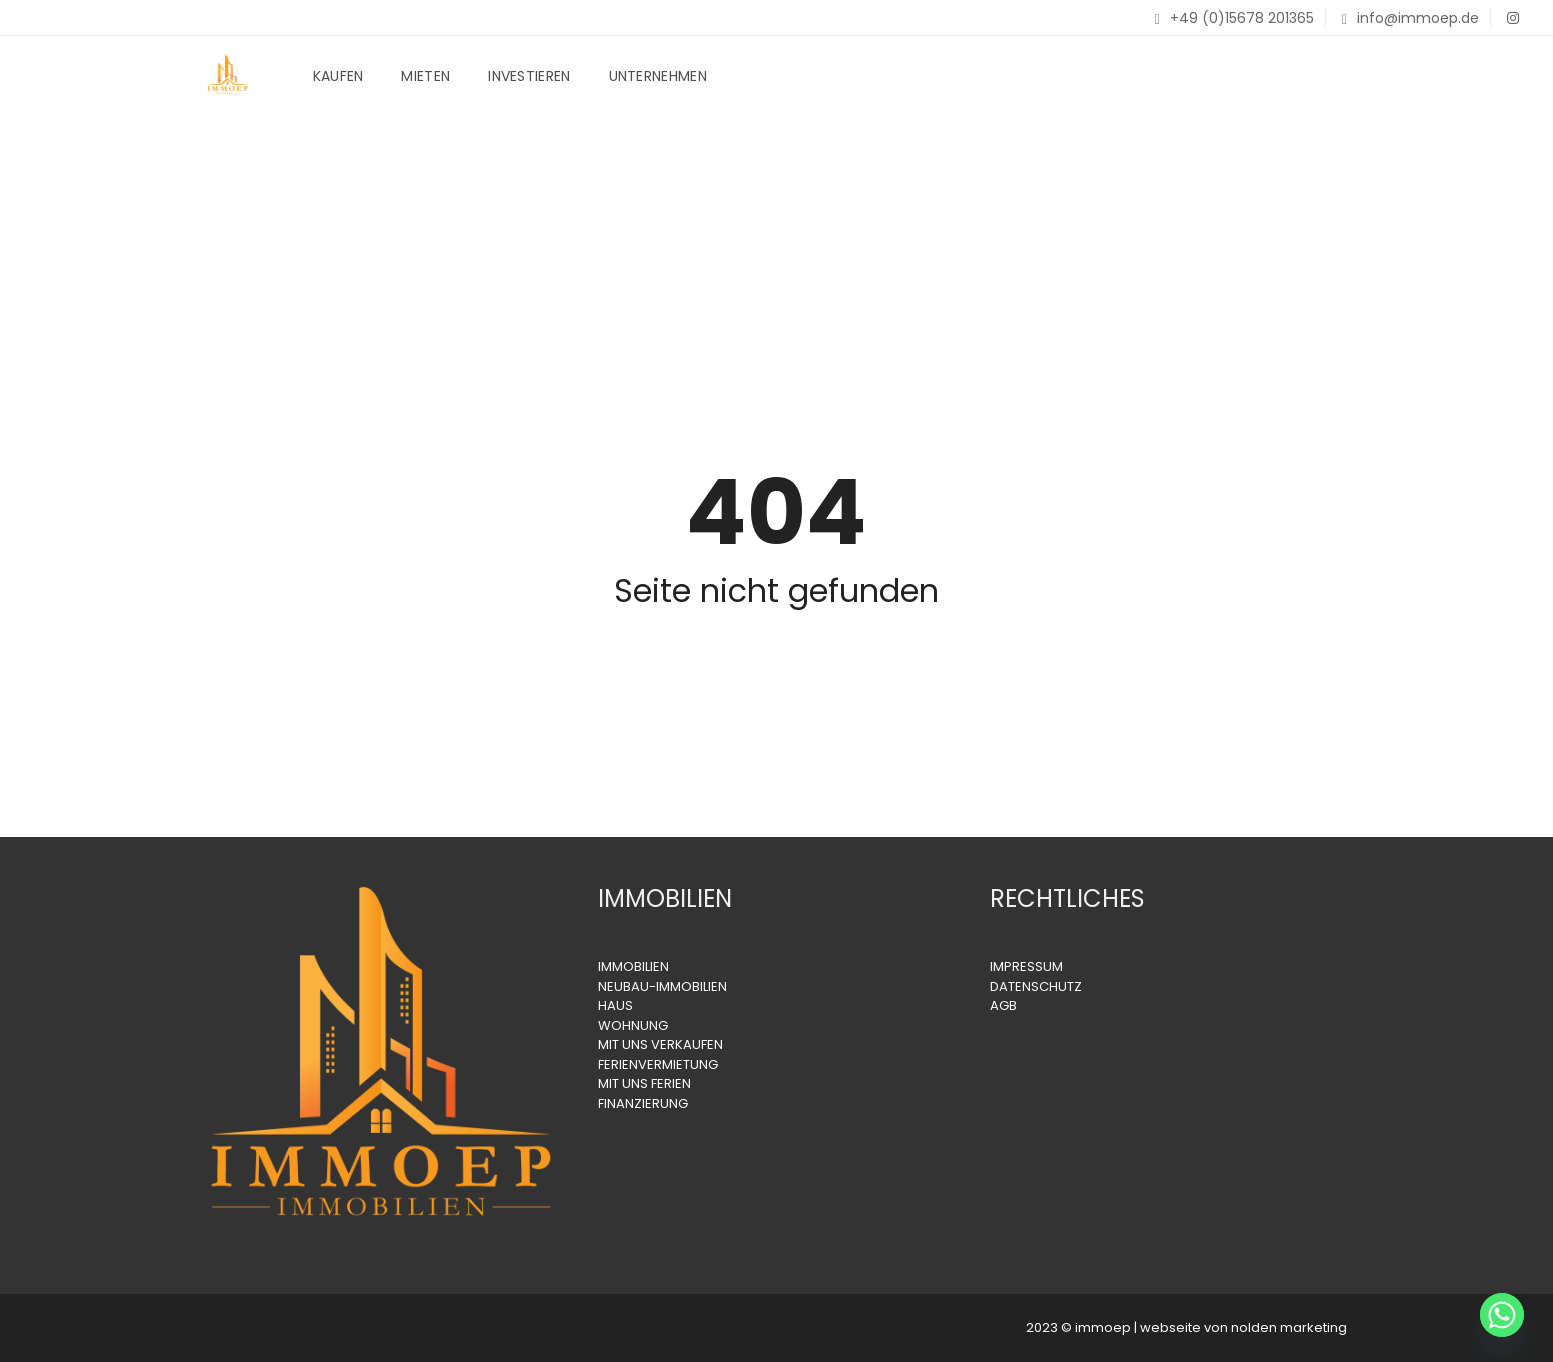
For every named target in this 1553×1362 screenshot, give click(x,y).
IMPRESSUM (1026, 966)
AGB (1003, 1005)
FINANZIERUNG (643, 1103)
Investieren (529, 76)
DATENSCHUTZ (1036, 986)
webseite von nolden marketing (1243, 1327)
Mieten (425, 76)
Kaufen (338, 76)
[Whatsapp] (1502, 1315)
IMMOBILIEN (633, 966)
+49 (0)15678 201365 (1234, 18)
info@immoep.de (1410, 18)
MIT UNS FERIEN (644, 1083)
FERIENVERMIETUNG (658, 1064)
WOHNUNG (633, 1025)
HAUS (615, 1005)
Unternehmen (658, 76)
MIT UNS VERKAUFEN (660, 1044)
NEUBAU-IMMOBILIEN (662, 986)
